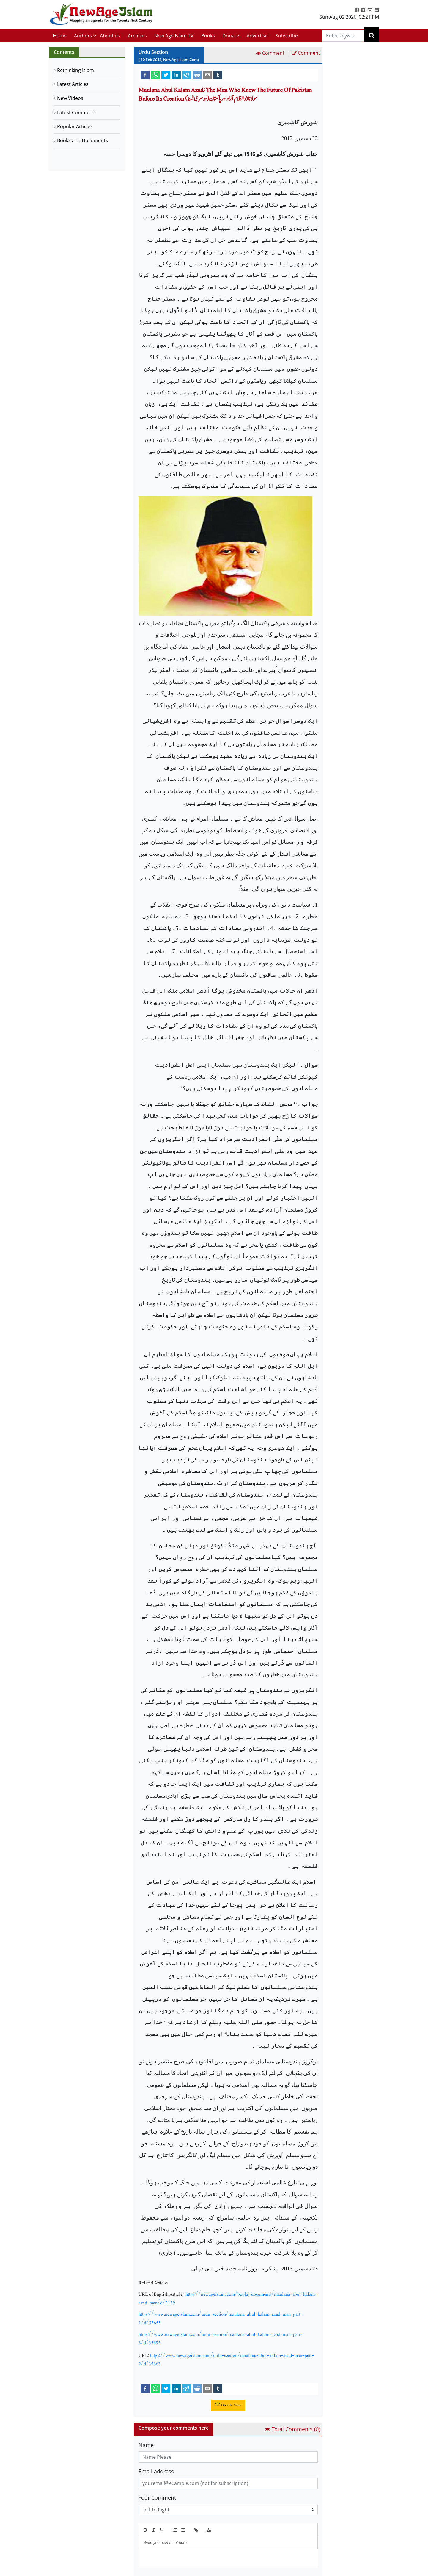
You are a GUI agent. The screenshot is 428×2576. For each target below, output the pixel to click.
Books (208, 35)
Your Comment (157, 2497)
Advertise (257, 35)
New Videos (70, 98)
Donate (230, 35)
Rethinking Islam (75, 70)
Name (146, 2445)
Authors (83, 35)
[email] (207, 74)
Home (60, 35)
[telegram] (186, 74)
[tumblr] (217, 74)
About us (110, 35)
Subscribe (287, 35)
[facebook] (145, 74)
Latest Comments (77, 112)
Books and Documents (82, 140)
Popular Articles (75, 126)
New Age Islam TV (173, 35)
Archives (137, 35)
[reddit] (197, 74)
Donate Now (228, 2405)
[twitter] (165, 74)
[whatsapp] (155, 74)
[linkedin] (176, 74)
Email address (156, 2471)
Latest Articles (73, 84)
